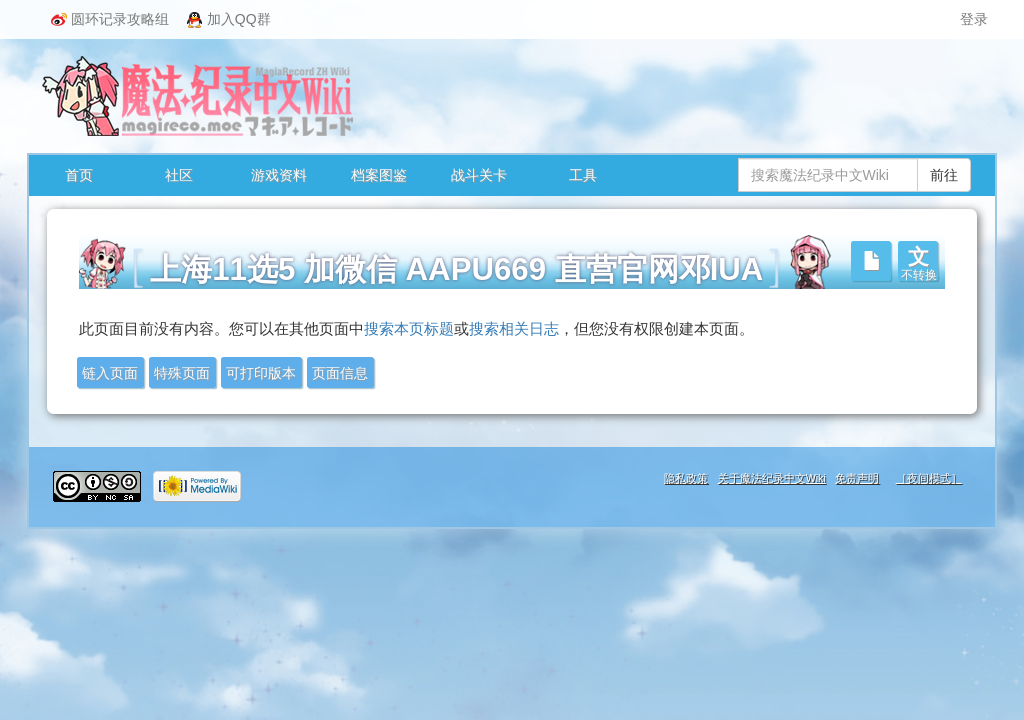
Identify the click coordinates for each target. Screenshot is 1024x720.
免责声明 (857, 478)
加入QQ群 (229, 19)
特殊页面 (182, 373)
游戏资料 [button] (279, 175)
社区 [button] (179, 175)
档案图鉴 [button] (379, 175)
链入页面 (110, 373)
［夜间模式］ (929, 478)
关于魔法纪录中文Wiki (772, 478)
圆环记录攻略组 (110, 19)
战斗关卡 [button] (479, 175)
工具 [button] (583, 175)
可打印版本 (261, 373)
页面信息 (340, 373)
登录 (974, 19)
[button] (918, 261)
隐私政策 (686, 478)
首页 (79, 175)
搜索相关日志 (514, 329)
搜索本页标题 (409, 329)
